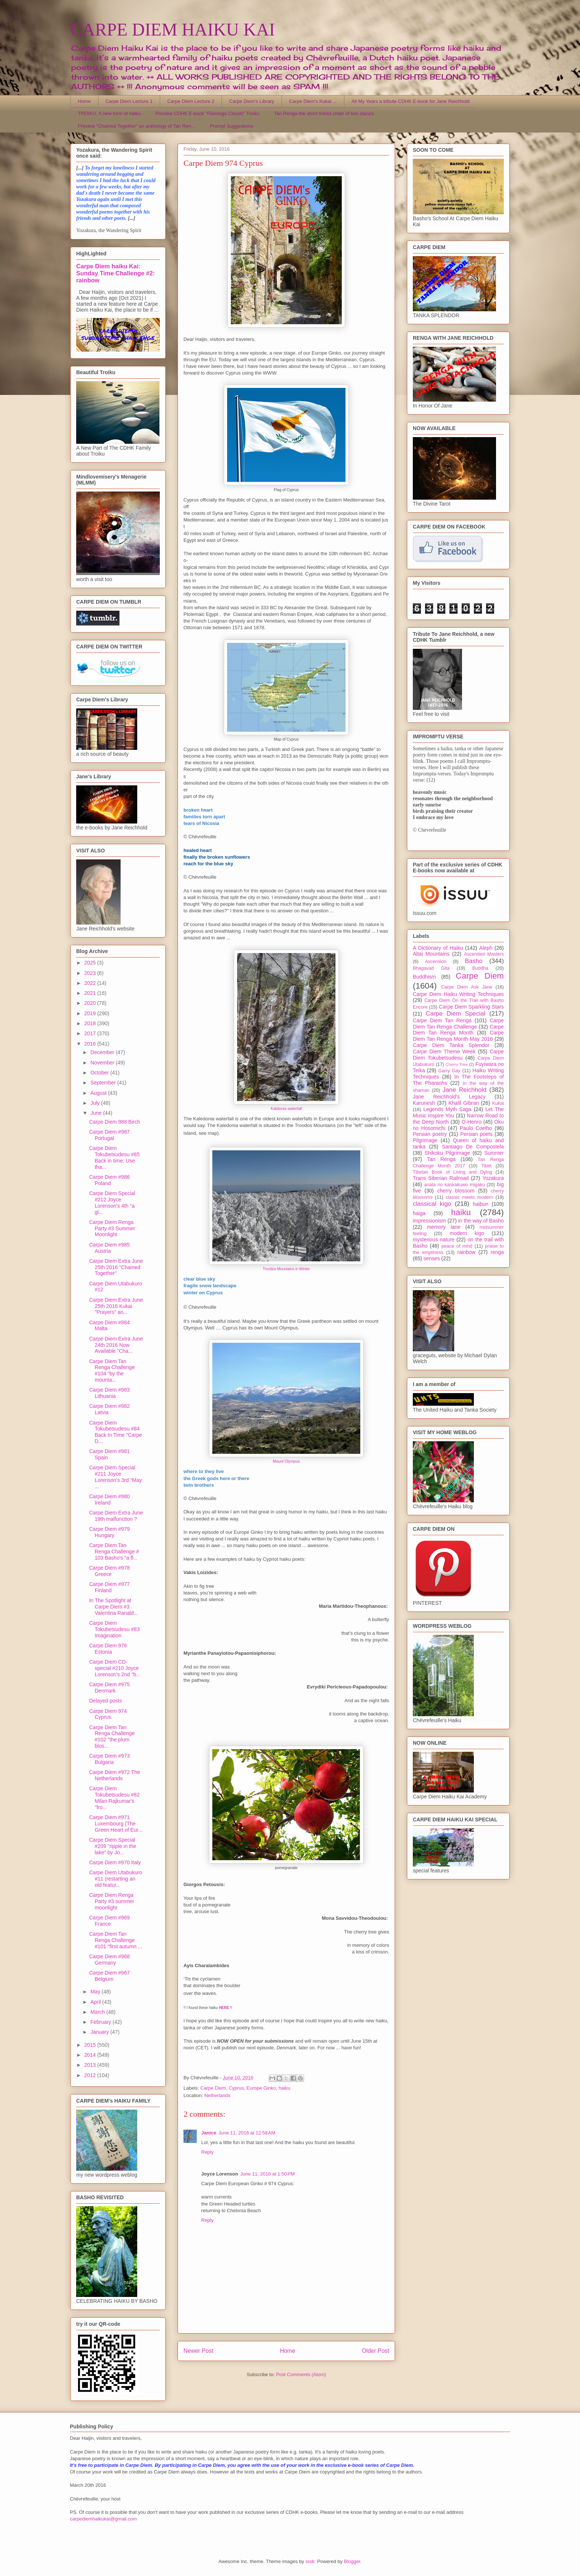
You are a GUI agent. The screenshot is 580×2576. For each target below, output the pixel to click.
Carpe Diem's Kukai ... (313, 101)
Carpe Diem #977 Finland (109, 1587)
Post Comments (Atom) (301, 2374)
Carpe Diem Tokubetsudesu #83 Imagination (114, 1629)
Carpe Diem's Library (251, 101)
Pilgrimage (425, 1140)
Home (84, 101)
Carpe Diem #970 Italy (115, 1862)
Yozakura (493, 1178)
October (100, 1073)
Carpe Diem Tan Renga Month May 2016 (458, 1036)
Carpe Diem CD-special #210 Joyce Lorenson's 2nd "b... (115, 1668)
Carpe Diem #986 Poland (109, 1180)
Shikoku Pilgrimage (447, 1153)
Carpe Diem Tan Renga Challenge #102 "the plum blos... (112, 1736)
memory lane (443, 1227)
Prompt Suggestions (231, 126)
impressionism (429, 1221)
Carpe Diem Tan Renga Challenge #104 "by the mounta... (112, 1370)
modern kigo (466, 1233)
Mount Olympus (286, 1461)
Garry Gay (449, 1070)
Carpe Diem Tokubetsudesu (458, 1055)
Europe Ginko (261, 2088)
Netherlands (217, 2095)
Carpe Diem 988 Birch (114, 1122)
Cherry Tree (457, 1064)
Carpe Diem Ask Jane (466, 987)
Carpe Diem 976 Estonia (108, 1649)
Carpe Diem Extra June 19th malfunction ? (116, 1516)
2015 (90, 2045)
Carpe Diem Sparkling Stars (471, 1007)
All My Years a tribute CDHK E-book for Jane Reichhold (410, 101)
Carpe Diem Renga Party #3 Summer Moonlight (112, 1228)
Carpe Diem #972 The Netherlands (114, 1775)
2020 (90, 1003)
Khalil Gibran (463, 1103)
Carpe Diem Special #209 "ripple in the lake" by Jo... (112, 1846)
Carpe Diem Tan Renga (442, 1020)
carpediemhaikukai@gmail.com (103, 2519)
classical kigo (432, 1203)
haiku (284, 2088)
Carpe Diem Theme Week (444, 1051)
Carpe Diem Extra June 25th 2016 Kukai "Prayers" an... (116, 1306)
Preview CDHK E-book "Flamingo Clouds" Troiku (207, 113)
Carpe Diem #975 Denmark (109, 1687)
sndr (310, 2561)
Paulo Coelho (476, 1128)
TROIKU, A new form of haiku (109, 113)
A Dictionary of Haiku (438, 948)
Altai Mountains (431, 954)
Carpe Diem (213, 2088)
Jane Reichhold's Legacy (449, 1097)
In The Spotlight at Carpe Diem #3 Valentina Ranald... (113, 1606)
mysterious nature (434, 1239)
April (96, 2002)
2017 (90, 1033)
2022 (90, 983)
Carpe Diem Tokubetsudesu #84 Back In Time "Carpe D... (115, 1432)
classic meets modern (469, 1197)
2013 (90, 2065)
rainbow (466, 1252)
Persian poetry (430, 1134)
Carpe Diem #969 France (109, 1921)
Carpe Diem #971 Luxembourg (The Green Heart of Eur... (115, 1823)
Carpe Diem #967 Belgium (109, 1976)
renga (497, 1252)
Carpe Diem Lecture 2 (190, 101)
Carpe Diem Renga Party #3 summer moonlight (111, 1901)
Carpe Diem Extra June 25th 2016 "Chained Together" (116, 1267)
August (99, 1093)
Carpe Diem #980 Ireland (109, 1499)
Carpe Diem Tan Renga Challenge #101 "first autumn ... (115, 1940)
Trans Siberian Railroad (441, 1178)
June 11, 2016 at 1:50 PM (267, 2174)
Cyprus (236, 2088)
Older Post (375, 2351)
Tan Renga (441, 1159)
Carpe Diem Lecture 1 (128, 101)
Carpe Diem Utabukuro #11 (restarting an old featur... (115, 1878)
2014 (90, 2055)
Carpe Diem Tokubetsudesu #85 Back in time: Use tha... (114, 1157)
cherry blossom (456, 1191)
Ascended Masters (484, 954)
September (103, 1083)
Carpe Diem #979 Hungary (109, 1532)
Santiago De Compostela (473, 1147)
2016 (90, 1044)
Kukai (498, 1103)
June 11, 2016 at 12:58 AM (246, 2133)
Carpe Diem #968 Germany (109, 1959)
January (100, 2032)
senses (432, 1258)
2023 (90, 973)
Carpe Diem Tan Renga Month (458, 1030)
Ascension (435, 961)
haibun (480, 1204)
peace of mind (456, 1246)
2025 (90, 963)
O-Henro (472, 1122)
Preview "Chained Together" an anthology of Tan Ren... (136, 126)
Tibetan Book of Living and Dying (452, 1172)
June (96, 1113)
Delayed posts (105, 1701)
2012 (90, 2075)
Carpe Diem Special (455, 1013)
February (101, 2022)
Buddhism (424, 977)
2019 (90, 1013)
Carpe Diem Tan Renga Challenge (458, 1023)
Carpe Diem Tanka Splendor (451, 1045)
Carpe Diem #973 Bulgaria (109, 1759)
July (95, 1103)
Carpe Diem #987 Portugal (109, 1135)
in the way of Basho (481, 1221)
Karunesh (424, 1103)
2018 (90, 1023)
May (95, 1992)
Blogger (352, 2561)
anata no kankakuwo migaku (454, 1184)
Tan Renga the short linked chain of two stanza (324, 113)
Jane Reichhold (464, 1089)
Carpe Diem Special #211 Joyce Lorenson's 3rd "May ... (115, 1477)
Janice (208, 2133)
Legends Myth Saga (448, 1109)
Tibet (486, 1165)
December (102, 1052)
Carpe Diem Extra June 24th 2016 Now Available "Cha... (116, 1345)
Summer (494, 1153)
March (98, 2012)
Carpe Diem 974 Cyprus (108, 1714)
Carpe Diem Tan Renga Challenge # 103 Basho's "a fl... (114, 1551)
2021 (90, 993)
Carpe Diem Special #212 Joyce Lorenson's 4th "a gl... (112, 1202)
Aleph (486, 948)
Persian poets (476, 1134)
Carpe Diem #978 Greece (109, 1571)
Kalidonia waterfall (286, 1109)
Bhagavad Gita (431, 968)
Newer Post (198, 2351)
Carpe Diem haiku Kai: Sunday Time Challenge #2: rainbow (115, 273)
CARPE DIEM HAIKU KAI (172, 29)
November (102, 1063)
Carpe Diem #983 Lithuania (109, 1393)
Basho (474, 961)
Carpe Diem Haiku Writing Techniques (458, 994)
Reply (207, 2152)
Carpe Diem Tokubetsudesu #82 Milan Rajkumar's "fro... (114, 1797)
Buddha (480, 968)
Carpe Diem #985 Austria (109, 1248)
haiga (419, 1213)
